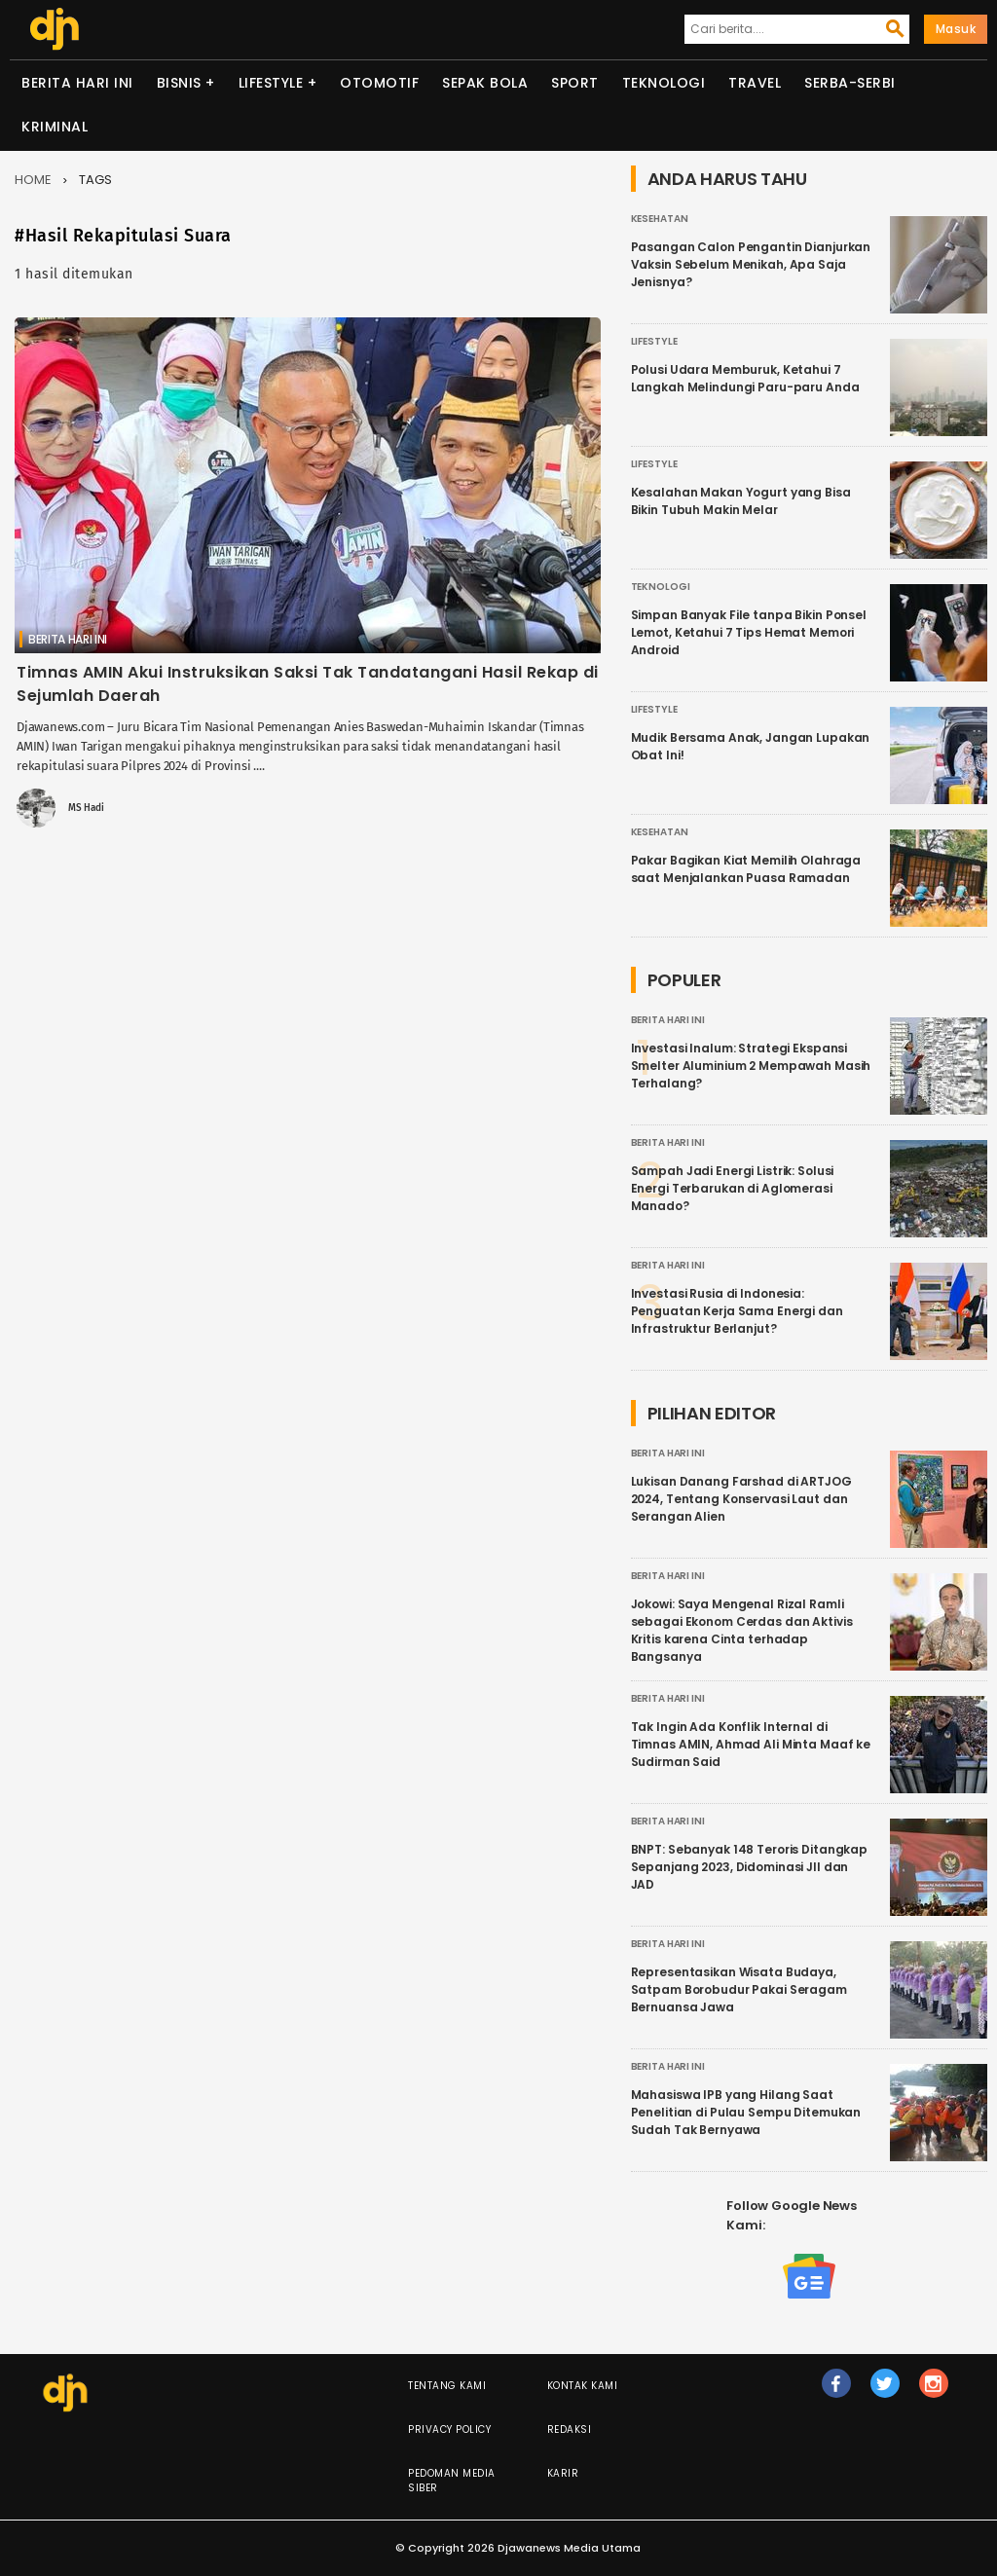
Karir (563, 2473)
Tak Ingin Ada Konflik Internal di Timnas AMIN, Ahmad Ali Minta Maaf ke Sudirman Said (751, 1744)
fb (836, 2392)
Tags (95, 179)
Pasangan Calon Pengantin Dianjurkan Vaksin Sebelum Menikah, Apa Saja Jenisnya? (751, 264)
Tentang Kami (447, 2385)
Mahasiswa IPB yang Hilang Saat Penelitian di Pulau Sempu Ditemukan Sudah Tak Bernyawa (746, 2112)
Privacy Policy (449, 2429)
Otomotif (379, 82)
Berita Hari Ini (77, 82)
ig (933, 2392)
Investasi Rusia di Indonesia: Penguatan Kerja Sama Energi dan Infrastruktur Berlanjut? (737, 1311)
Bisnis (179, 82)
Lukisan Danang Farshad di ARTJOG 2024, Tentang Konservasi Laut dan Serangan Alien (741, 1499)
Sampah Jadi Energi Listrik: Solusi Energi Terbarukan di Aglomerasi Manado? (732, 1188)
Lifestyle (271, 82)
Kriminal (54, 126)
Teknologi (664, 82)
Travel (754, 82)
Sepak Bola (485, 82)
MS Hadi (86, 808)
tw (885, 2392)
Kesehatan (659, 218)
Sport (575, 82)
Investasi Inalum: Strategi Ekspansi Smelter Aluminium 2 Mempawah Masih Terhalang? (751, 1065)
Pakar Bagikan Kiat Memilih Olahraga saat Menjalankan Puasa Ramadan (746, 869)
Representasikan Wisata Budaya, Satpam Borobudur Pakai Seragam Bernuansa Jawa (739, 1989)
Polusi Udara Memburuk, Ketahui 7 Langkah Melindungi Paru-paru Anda (745, 378)
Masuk (956, 28)
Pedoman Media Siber (452, 2480)
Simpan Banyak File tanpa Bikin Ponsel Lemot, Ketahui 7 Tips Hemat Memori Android (749, 632)
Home (33, 179)
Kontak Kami (582, 2385)
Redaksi (569, 2429)
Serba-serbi (850, 82)
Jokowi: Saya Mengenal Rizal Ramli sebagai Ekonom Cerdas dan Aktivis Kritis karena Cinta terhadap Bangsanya (742, 1630)
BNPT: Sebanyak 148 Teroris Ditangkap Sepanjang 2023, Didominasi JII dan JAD (749, 1867)
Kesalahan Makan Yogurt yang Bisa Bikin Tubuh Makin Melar (741, 501)
